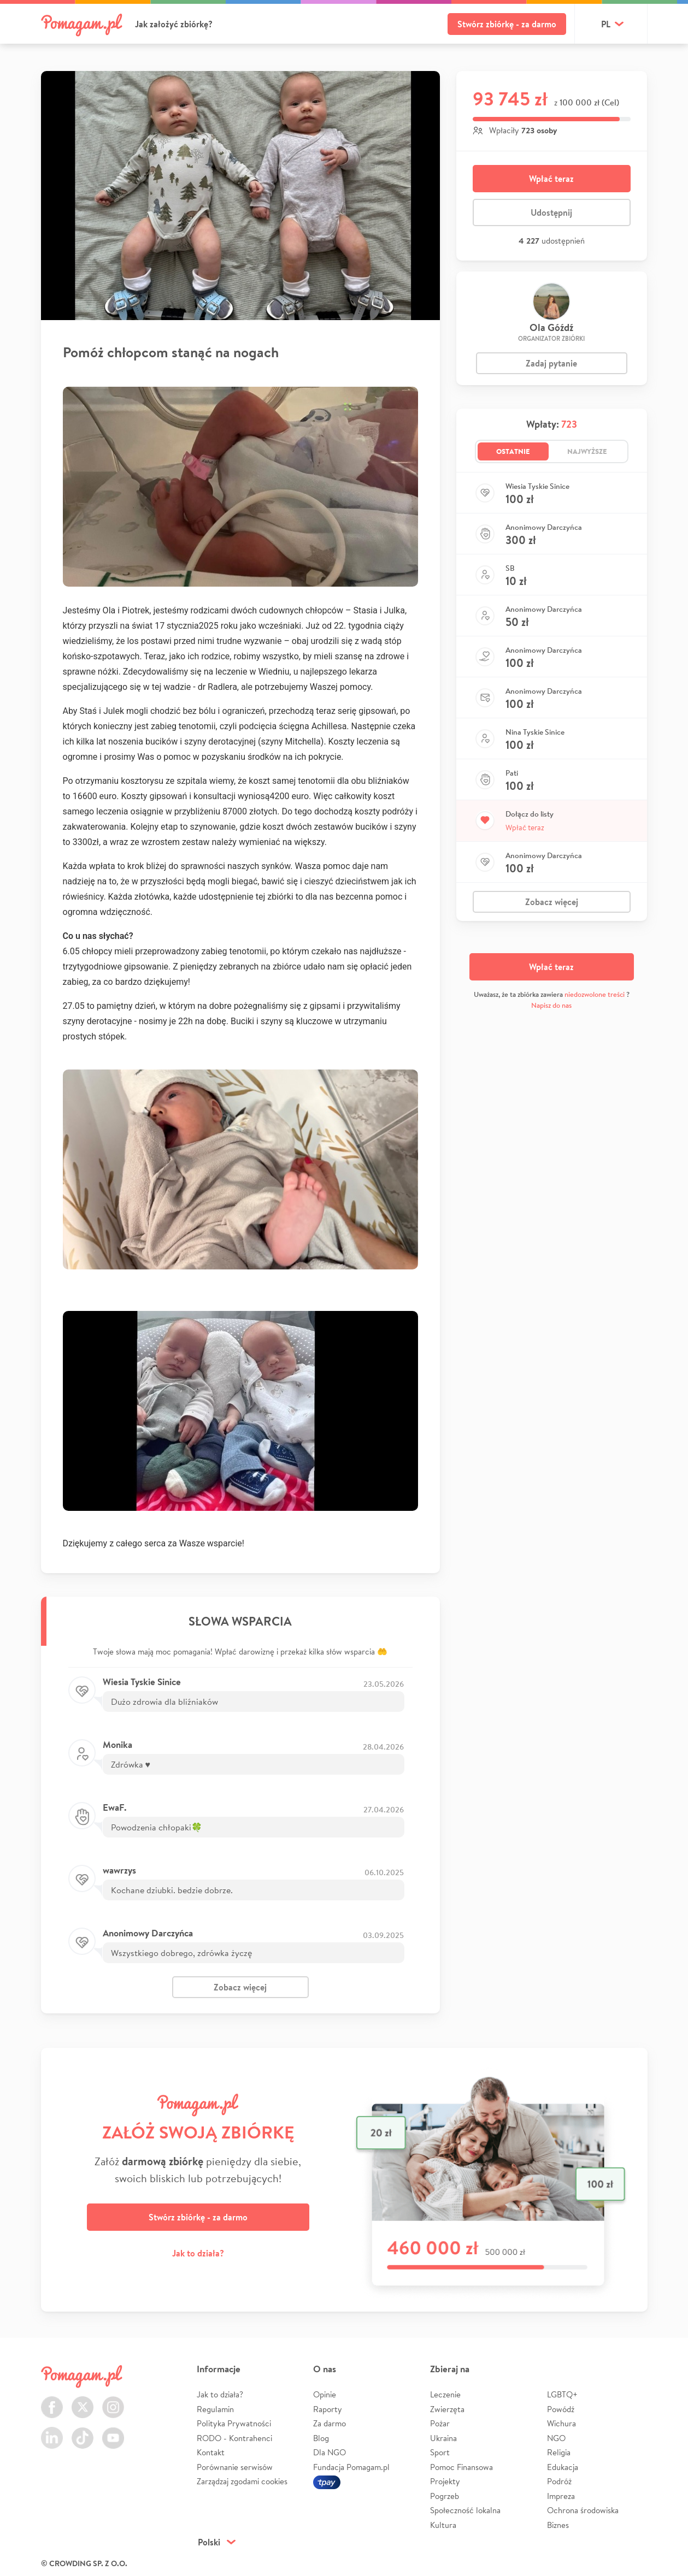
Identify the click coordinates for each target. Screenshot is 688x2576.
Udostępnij (551, 212)
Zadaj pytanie (551, 363)
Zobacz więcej (240, 1987)
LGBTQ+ (562, 2394)
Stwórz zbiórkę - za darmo (506, 24)
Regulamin (215, 2409)
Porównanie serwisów (235, 2467)
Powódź (560, 2409)
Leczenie (445, 2394)
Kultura (443, 2525)
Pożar (440, 2423)
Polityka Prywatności (234, 2423)
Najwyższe (587, 451)
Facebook (52, 2401)
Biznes (558, 2525)
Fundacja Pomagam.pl (351, 2467)
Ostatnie (513, 451)
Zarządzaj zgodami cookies (242, 2481)
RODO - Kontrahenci (234, 2438)
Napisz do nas (551, 1005)
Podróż (559, 2481)
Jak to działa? (198, 2253)
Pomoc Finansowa (461, 2467)
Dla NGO (329, 2452)
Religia (559, 2452)
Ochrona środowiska (583, 2510)
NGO (556, 2438)
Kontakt (211, 2452)
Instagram (113, 2401)
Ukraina (443, 2438)
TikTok (82, 2431)
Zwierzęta (447, 2409)
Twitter (82, 2401)
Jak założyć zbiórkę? (174, 24)
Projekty (445, 2481)
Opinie (324, 2394)
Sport (440, 2452)
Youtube (113, 2431)
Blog (321, 2438)
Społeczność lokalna (465, 2510)
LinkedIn (52, 2431)
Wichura (561, 2423)
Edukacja (562, 2467)
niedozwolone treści (594, 994)
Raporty (327, 2409)
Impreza (561, 2496)
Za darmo (329, 2423)
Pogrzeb (444, 2496)
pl (605, 24)
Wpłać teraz (551, 179)
